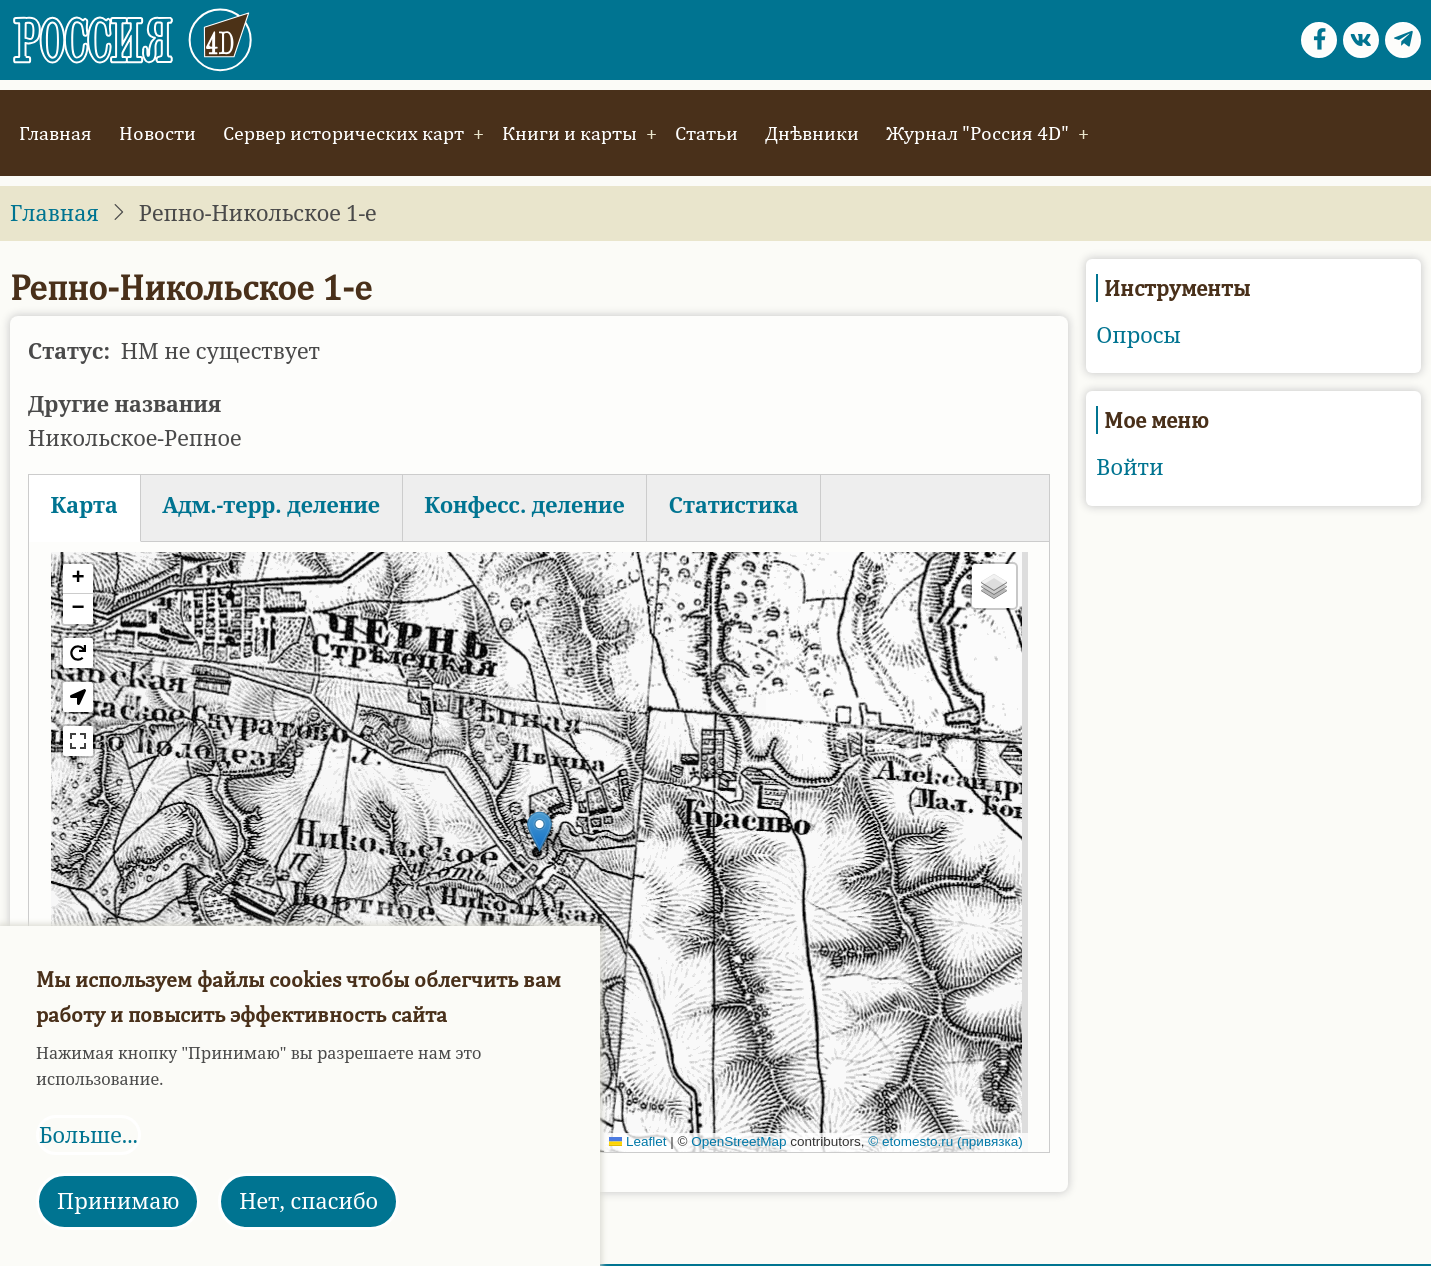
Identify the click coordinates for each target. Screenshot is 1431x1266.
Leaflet (638, 1141)
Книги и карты (569, 132)
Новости (157, 132)
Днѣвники (812, 132)
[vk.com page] (1361, 40)
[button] (539, 831)
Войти (1129, 466)
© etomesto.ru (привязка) (945, 1141)
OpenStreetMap (738, 1141)
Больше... (88, 1134)
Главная (55, 132)
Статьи (706, 132)
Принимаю (118, 1200)
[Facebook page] (1319, 40)
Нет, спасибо (308, 1200)
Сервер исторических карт (343, 132)
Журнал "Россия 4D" (977, 132)
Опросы (1138, 334)
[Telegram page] (1403, 40)
